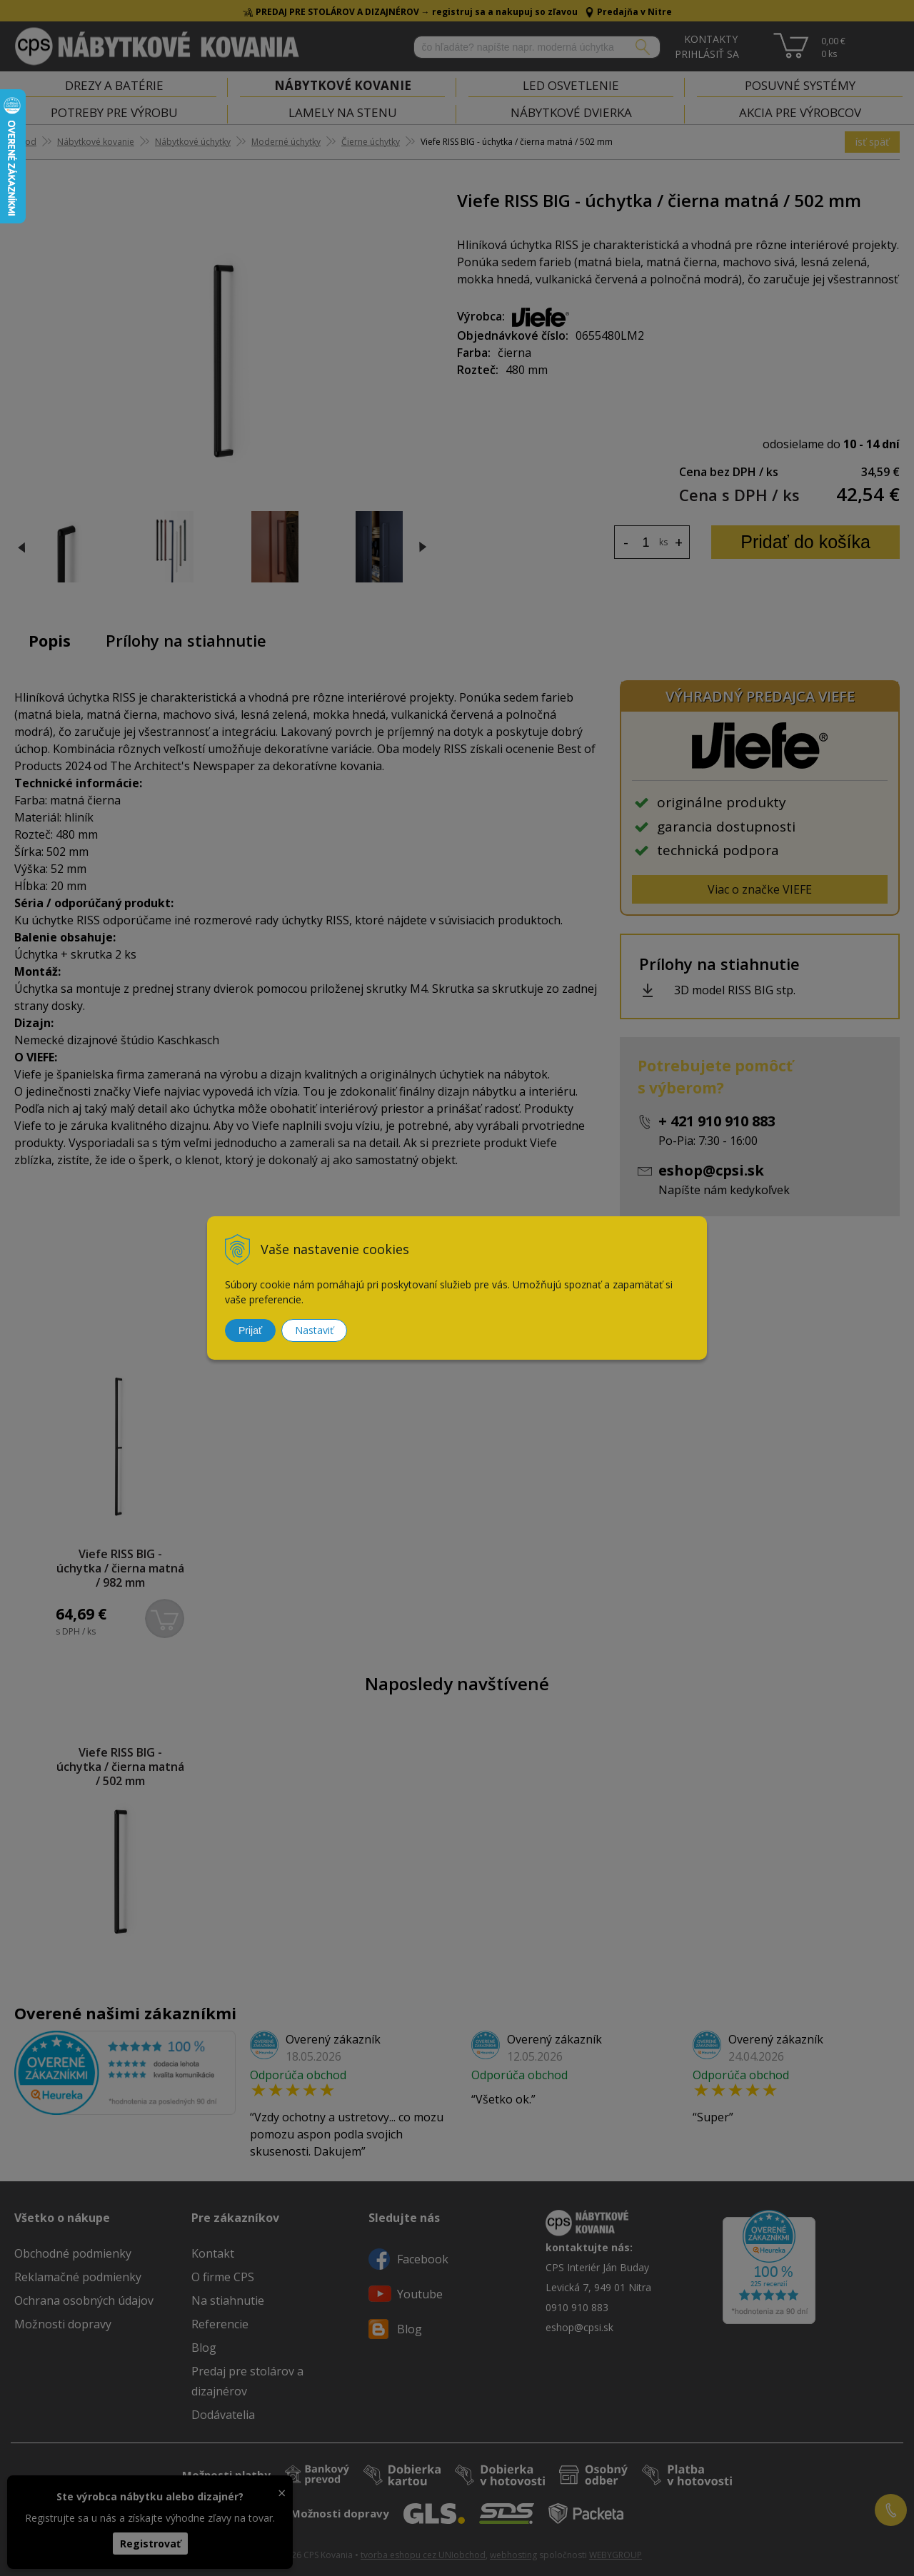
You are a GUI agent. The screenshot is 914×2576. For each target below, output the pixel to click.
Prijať (250, 1330)
